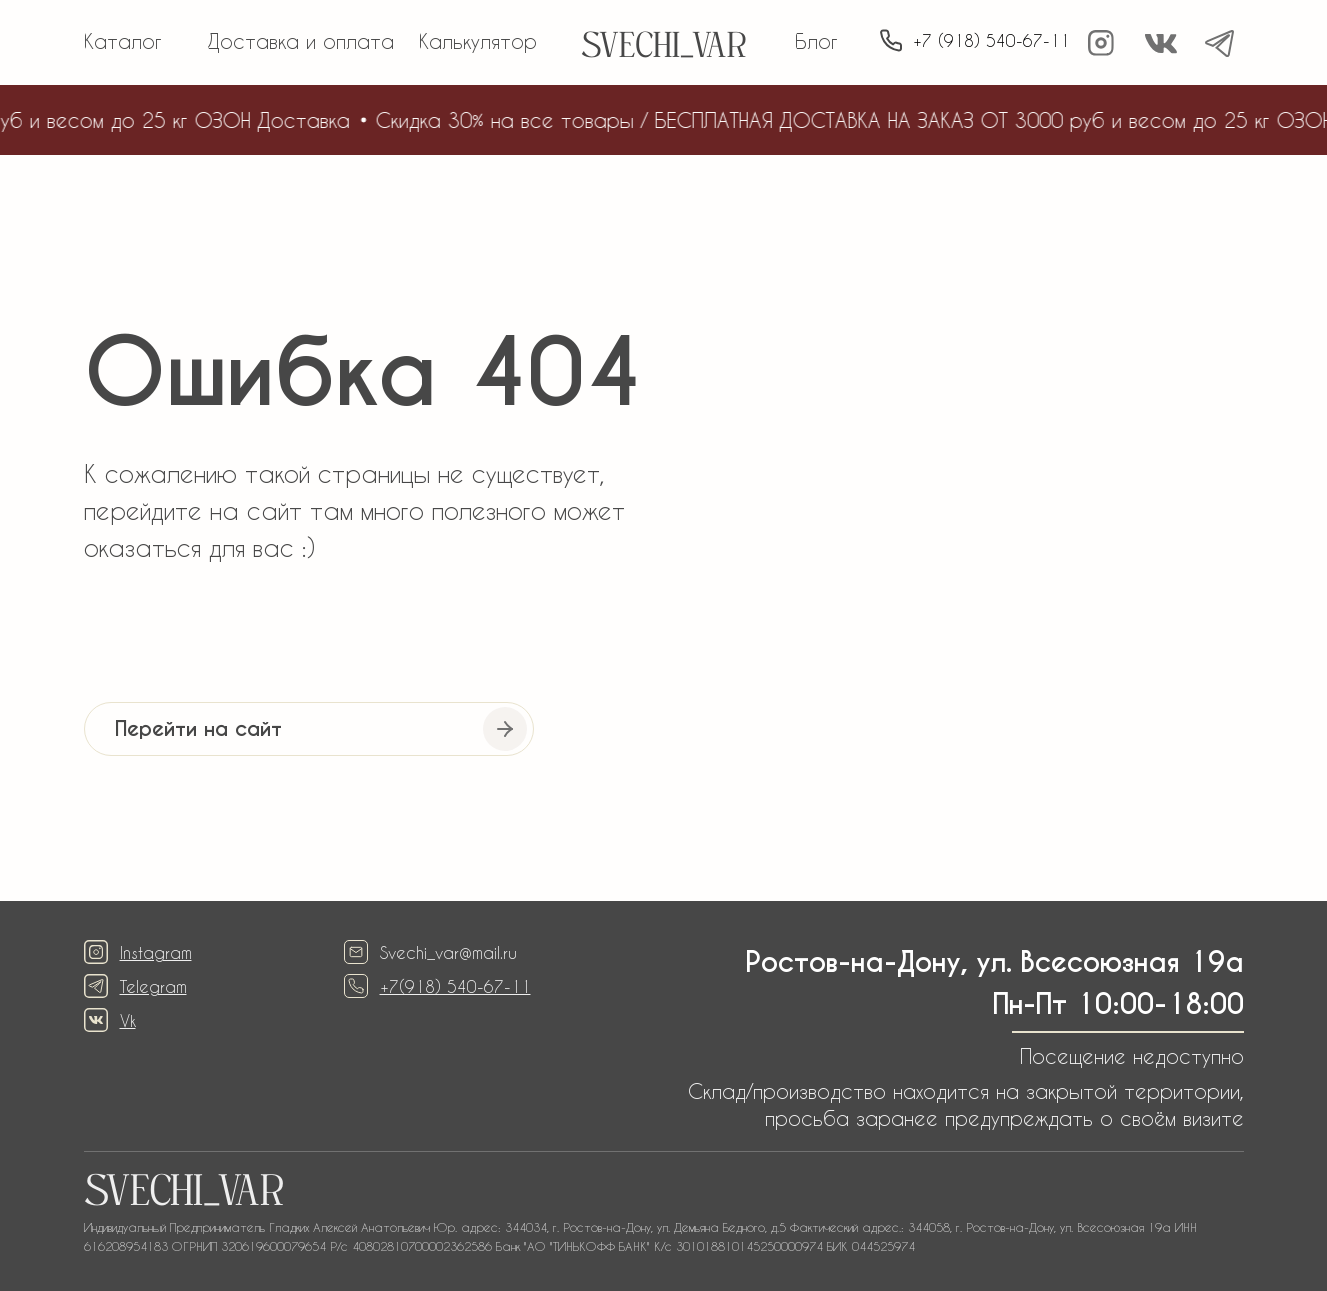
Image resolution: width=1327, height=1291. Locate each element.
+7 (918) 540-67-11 (991, 40)
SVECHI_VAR (663, 48)
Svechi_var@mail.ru (448, 952)
